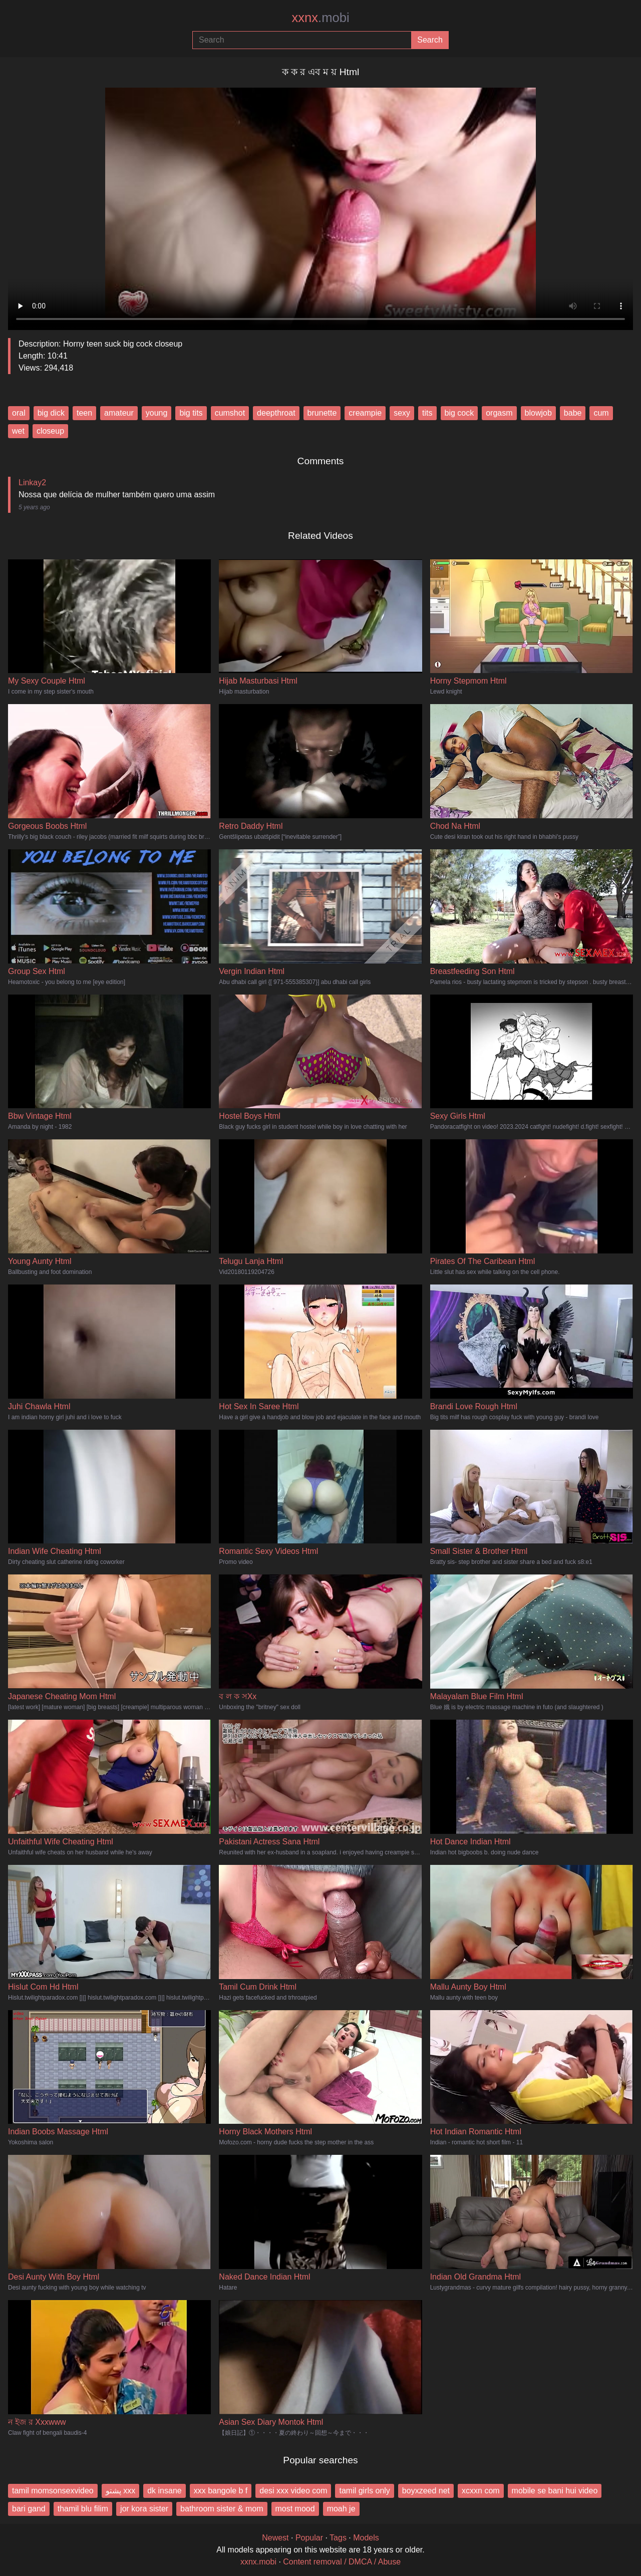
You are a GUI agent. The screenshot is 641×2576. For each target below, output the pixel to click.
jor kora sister (144, 2508)
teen (84, 413)
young (157, 413)
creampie (365, 413)
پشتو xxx (120, 2490)
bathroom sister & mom (221, 2508)
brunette (322, 413)
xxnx (320, 18)
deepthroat (276, 413)
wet (18, 431)
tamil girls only (364, 2490)
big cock (459, 413)
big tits (190, 413)
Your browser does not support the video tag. (320, 205)
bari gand (29, 2508)
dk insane (164, 2490)
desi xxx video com (293, 2490)
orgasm (499, 413)
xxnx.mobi (258, 2561)
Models (366, 2537)
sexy (402, 413)
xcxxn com (481, 2490)
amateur (119, 413)
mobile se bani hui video (555, 2490)
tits (427, 413)
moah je (341, 2508)
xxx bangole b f (221, 2490)
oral (19, 413)
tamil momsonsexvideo (53, 2490)
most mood (295, 2508)
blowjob (538, 413)
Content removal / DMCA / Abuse (342, 2561)
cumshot (230, 413)
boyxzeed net (426, 2490)
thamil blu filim (83, 2508)
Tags (338, 2537)
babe (573, 413)
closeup (50, 431)
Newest (275, 2537)
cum (600, 413)
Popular (309, 2537)
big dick (51, 413)
